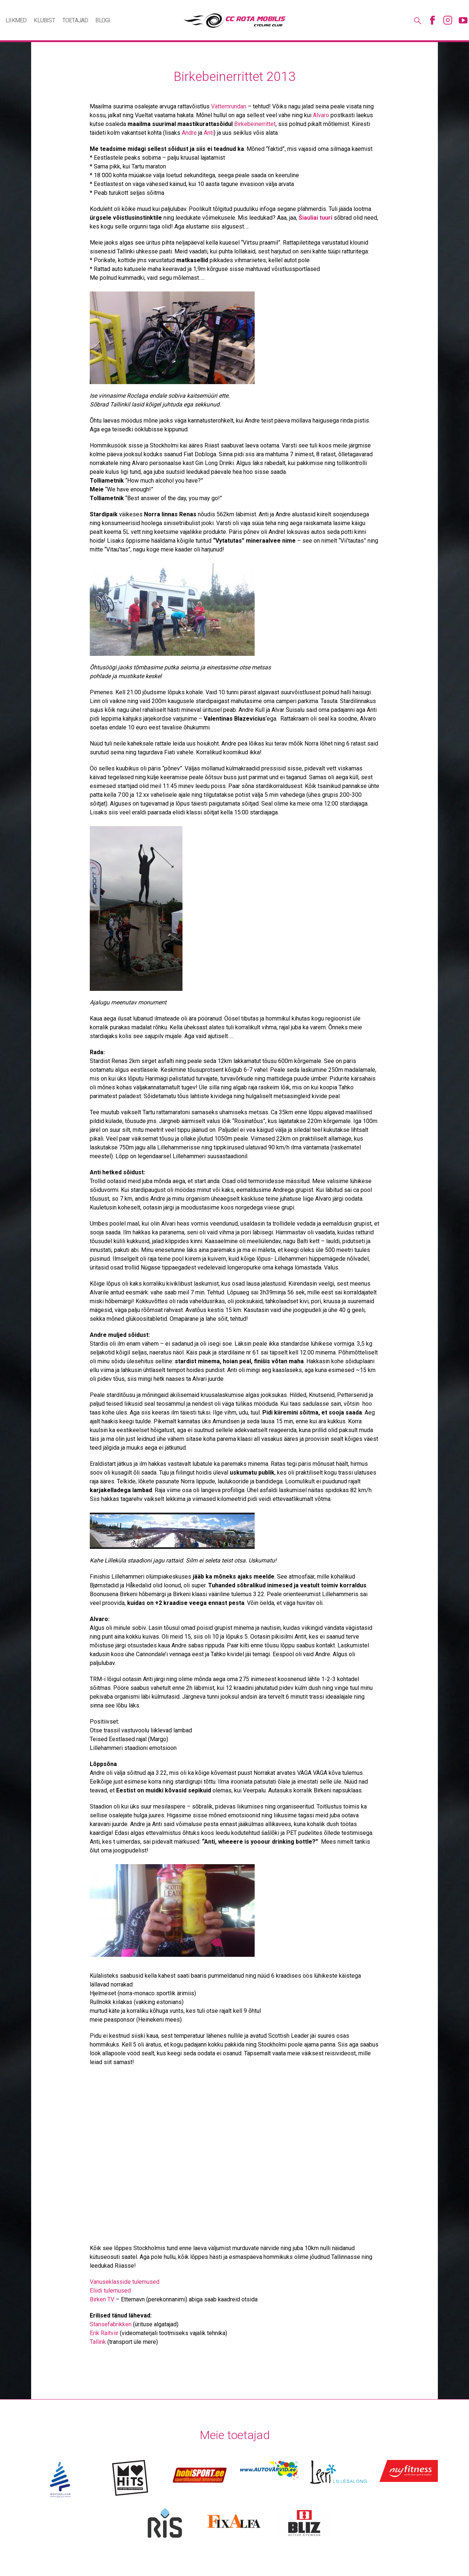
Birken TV (102, 2299)
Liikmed (15, 20)
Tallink (98, 2341)
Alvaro (321, 115)
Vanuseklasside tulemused (124, 2281)
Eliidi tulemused (110, 2290)
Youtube (463, 20)
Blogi (102, 20)
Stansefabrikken (111, 2324)
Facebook (432, 20)
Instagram (448, 20)
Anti (209, 132)
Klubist (44, 20)
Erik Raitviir (105, 2333)
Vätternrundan (228, 106)
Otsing (417, 20)
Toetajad (75, 20)
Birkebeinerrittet (255, 123)
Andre (189, 132)
